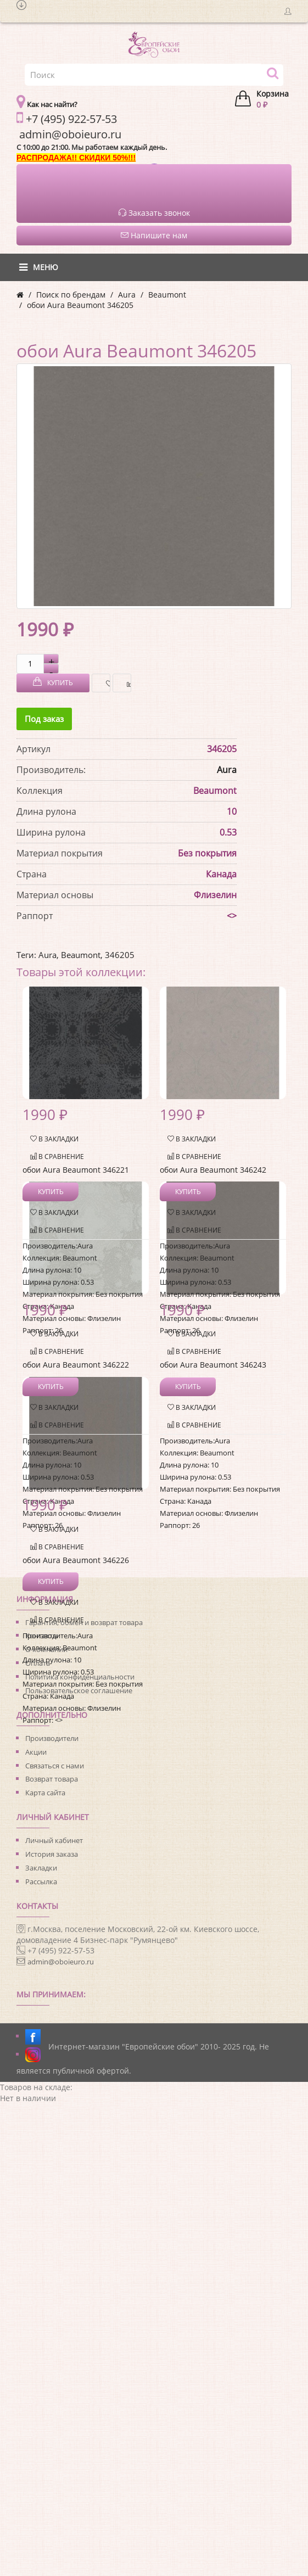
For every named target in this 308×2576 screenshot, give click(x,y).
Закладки (41, 1868)
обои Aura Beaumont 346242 (213, 1169)
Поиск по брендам (70, 294)
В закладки (105, 683)
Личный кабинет (54, 1840)
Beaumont (167, 294)
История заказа (51, 1854)
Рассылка (41, 1881)
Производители (52, 1738)
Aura (127, 294)
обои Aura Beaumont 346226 (76, 1560)
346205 (120, 954)
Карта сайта (45, 1792)
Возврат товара (51, 1779)
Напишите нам (154, 235)
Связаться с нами (54, 1766)
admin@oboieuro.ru (60, 1962)
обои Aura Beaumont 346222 (76, 1364)
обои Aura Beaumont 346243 (213, 1364)
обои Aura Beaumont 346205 (80, 305)
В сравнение (126, 683)
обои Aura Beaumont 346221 (76, 1169)
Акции (36, 1752)
